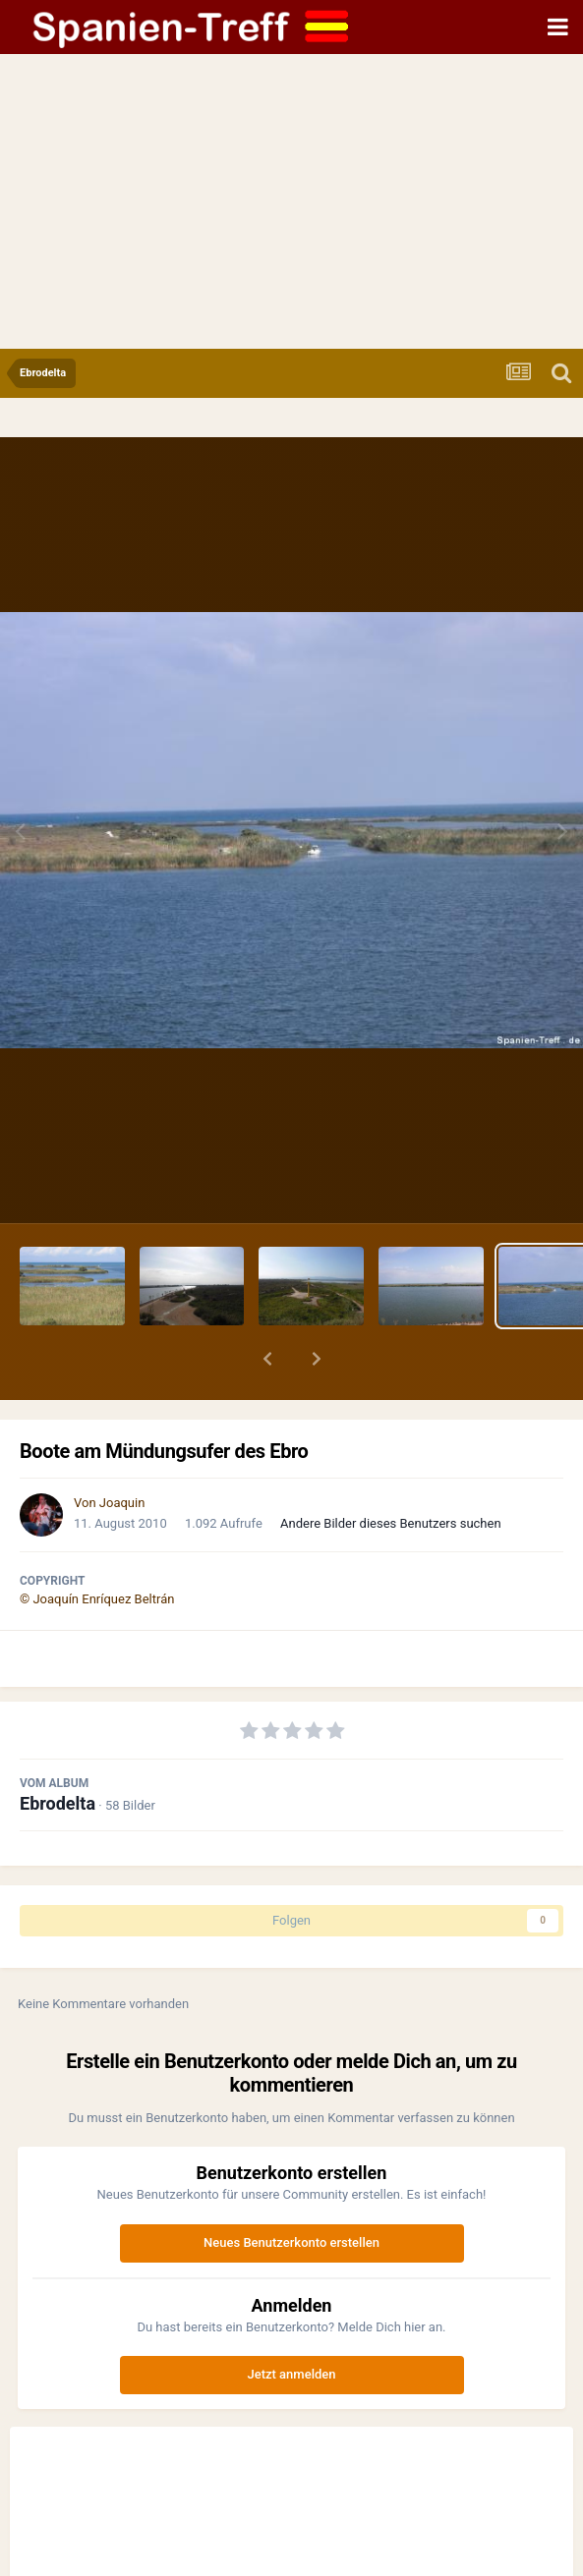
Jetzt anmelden (292, 2374)
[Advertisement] (291, 201)
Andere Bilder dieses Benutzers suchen (390, 1523)
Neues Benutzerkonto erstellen (291, 2242)
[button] (267, 1358)
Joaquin (122, 1502)
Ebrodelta (57, 1803)
